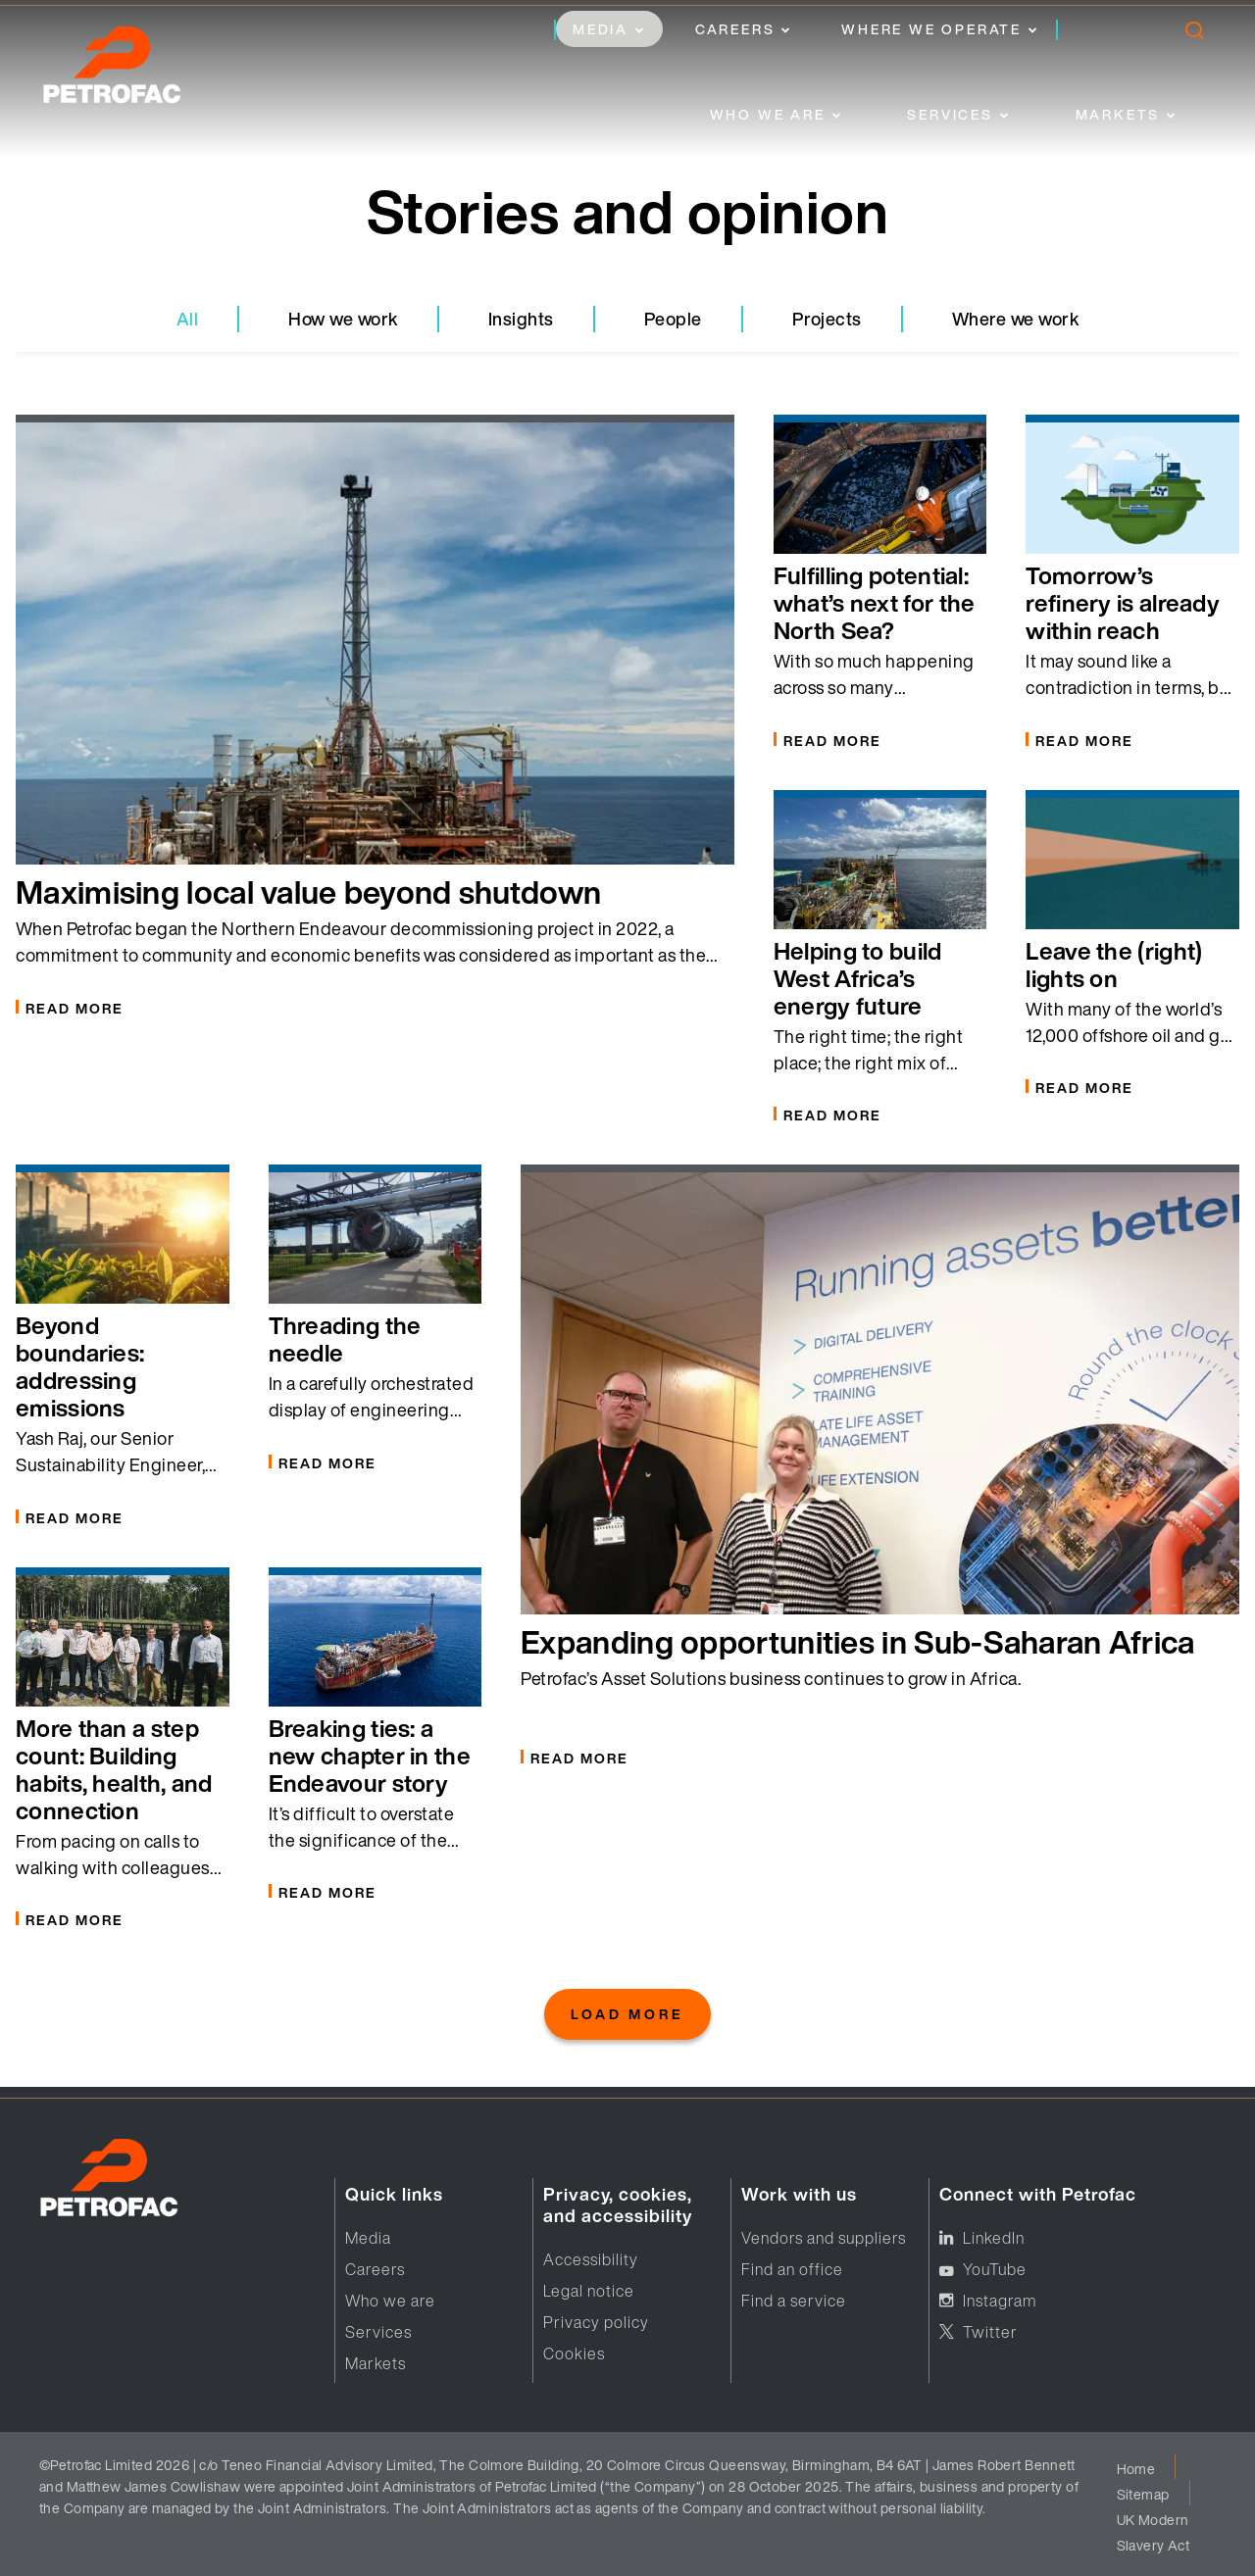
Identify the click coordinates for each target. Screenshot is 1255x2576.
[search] (1194, 35)
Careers (735, 29)
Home (1136, 2468)
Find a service (793, 2300)
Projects (827, 318)
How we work (343, 318)
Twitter (990, 2332)
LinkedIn (994, 2238)
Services (949, 114)
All (187, 318)
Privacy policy (596, 2322)
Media (600, 29)
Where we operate (931, 29)
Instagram (999, 2300)
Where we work (1015, 318)
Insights (521, 318)
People (673, 318)
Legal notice (588, 2291)
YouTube (995, 2269)
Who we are (768, 114)
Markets (1118, 114)
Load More (627, 2014)
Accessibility (590, 2259)
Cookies (574, 2353)
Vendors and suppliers (823, 2238)
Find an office (792, 2269)
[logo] (132, 70)
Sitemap (1143, 2494)
